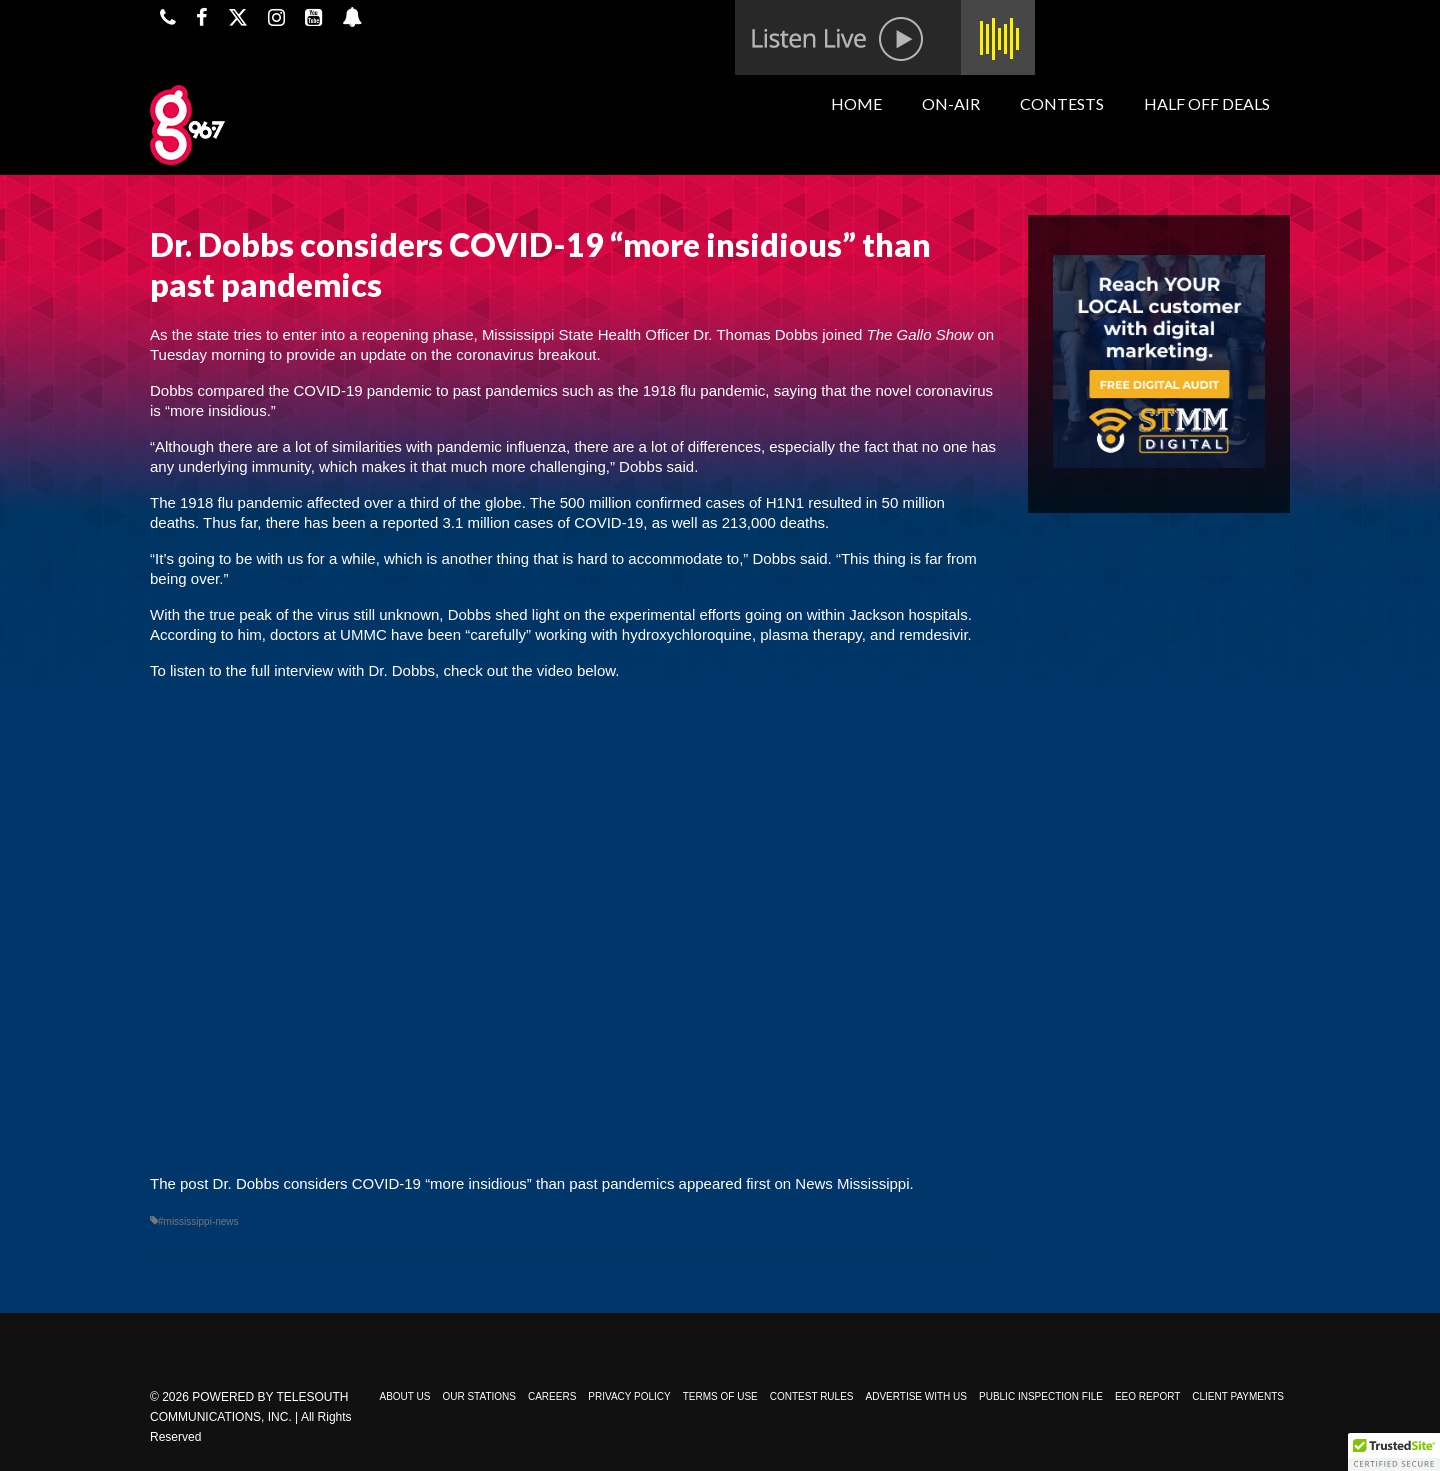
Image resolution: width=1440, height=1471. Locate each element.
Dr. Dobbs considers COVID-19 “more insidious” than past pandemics (444, 1183)
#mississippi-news (198, 1221)
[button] (1394, 1452)
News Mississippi (852, 1183)
